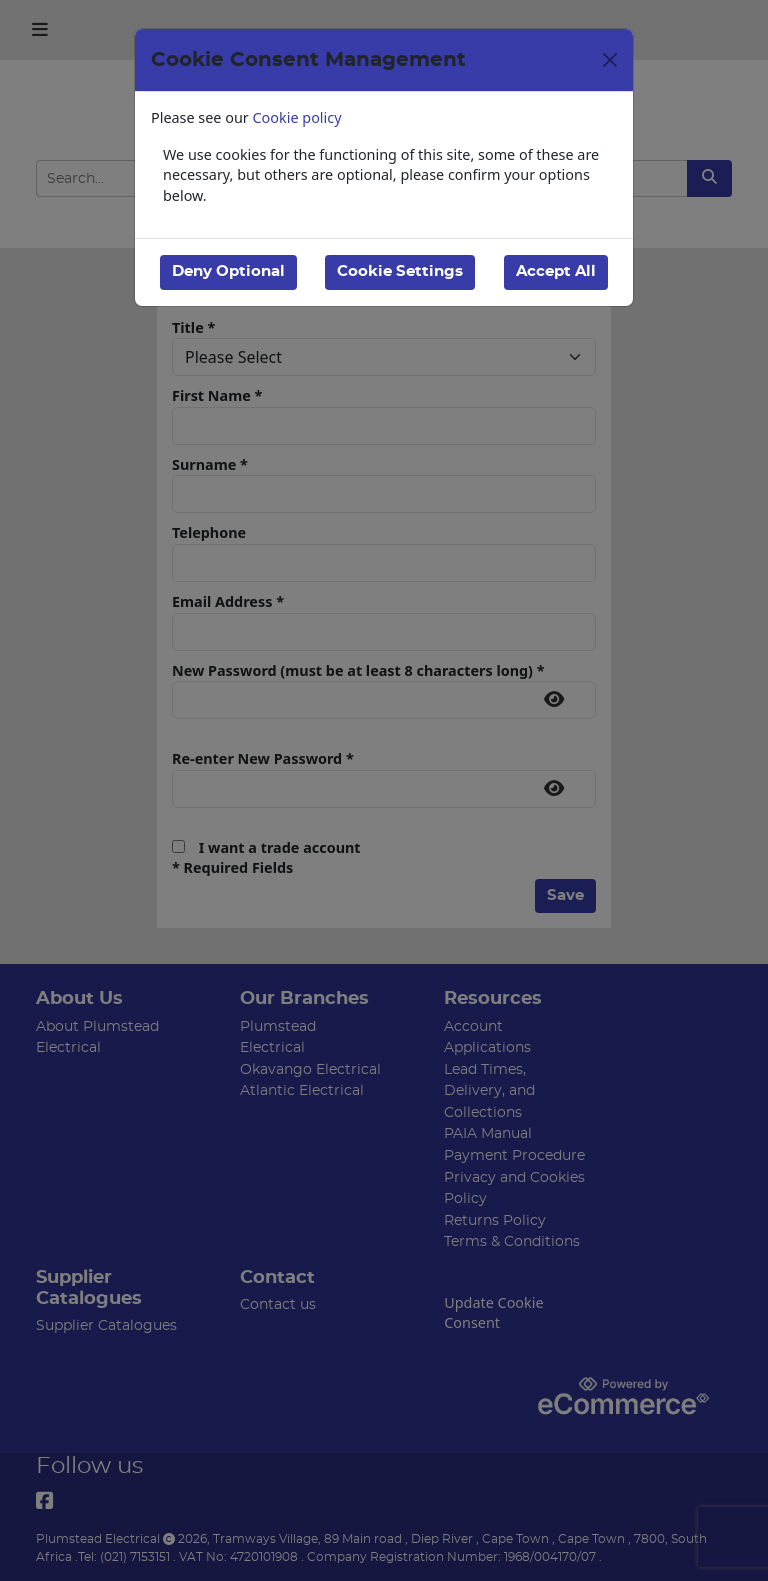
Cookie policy (297, 117)
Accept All (556, 271)
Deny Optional (228, 271)
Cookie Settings (400, 271)
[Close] (610, 60)
